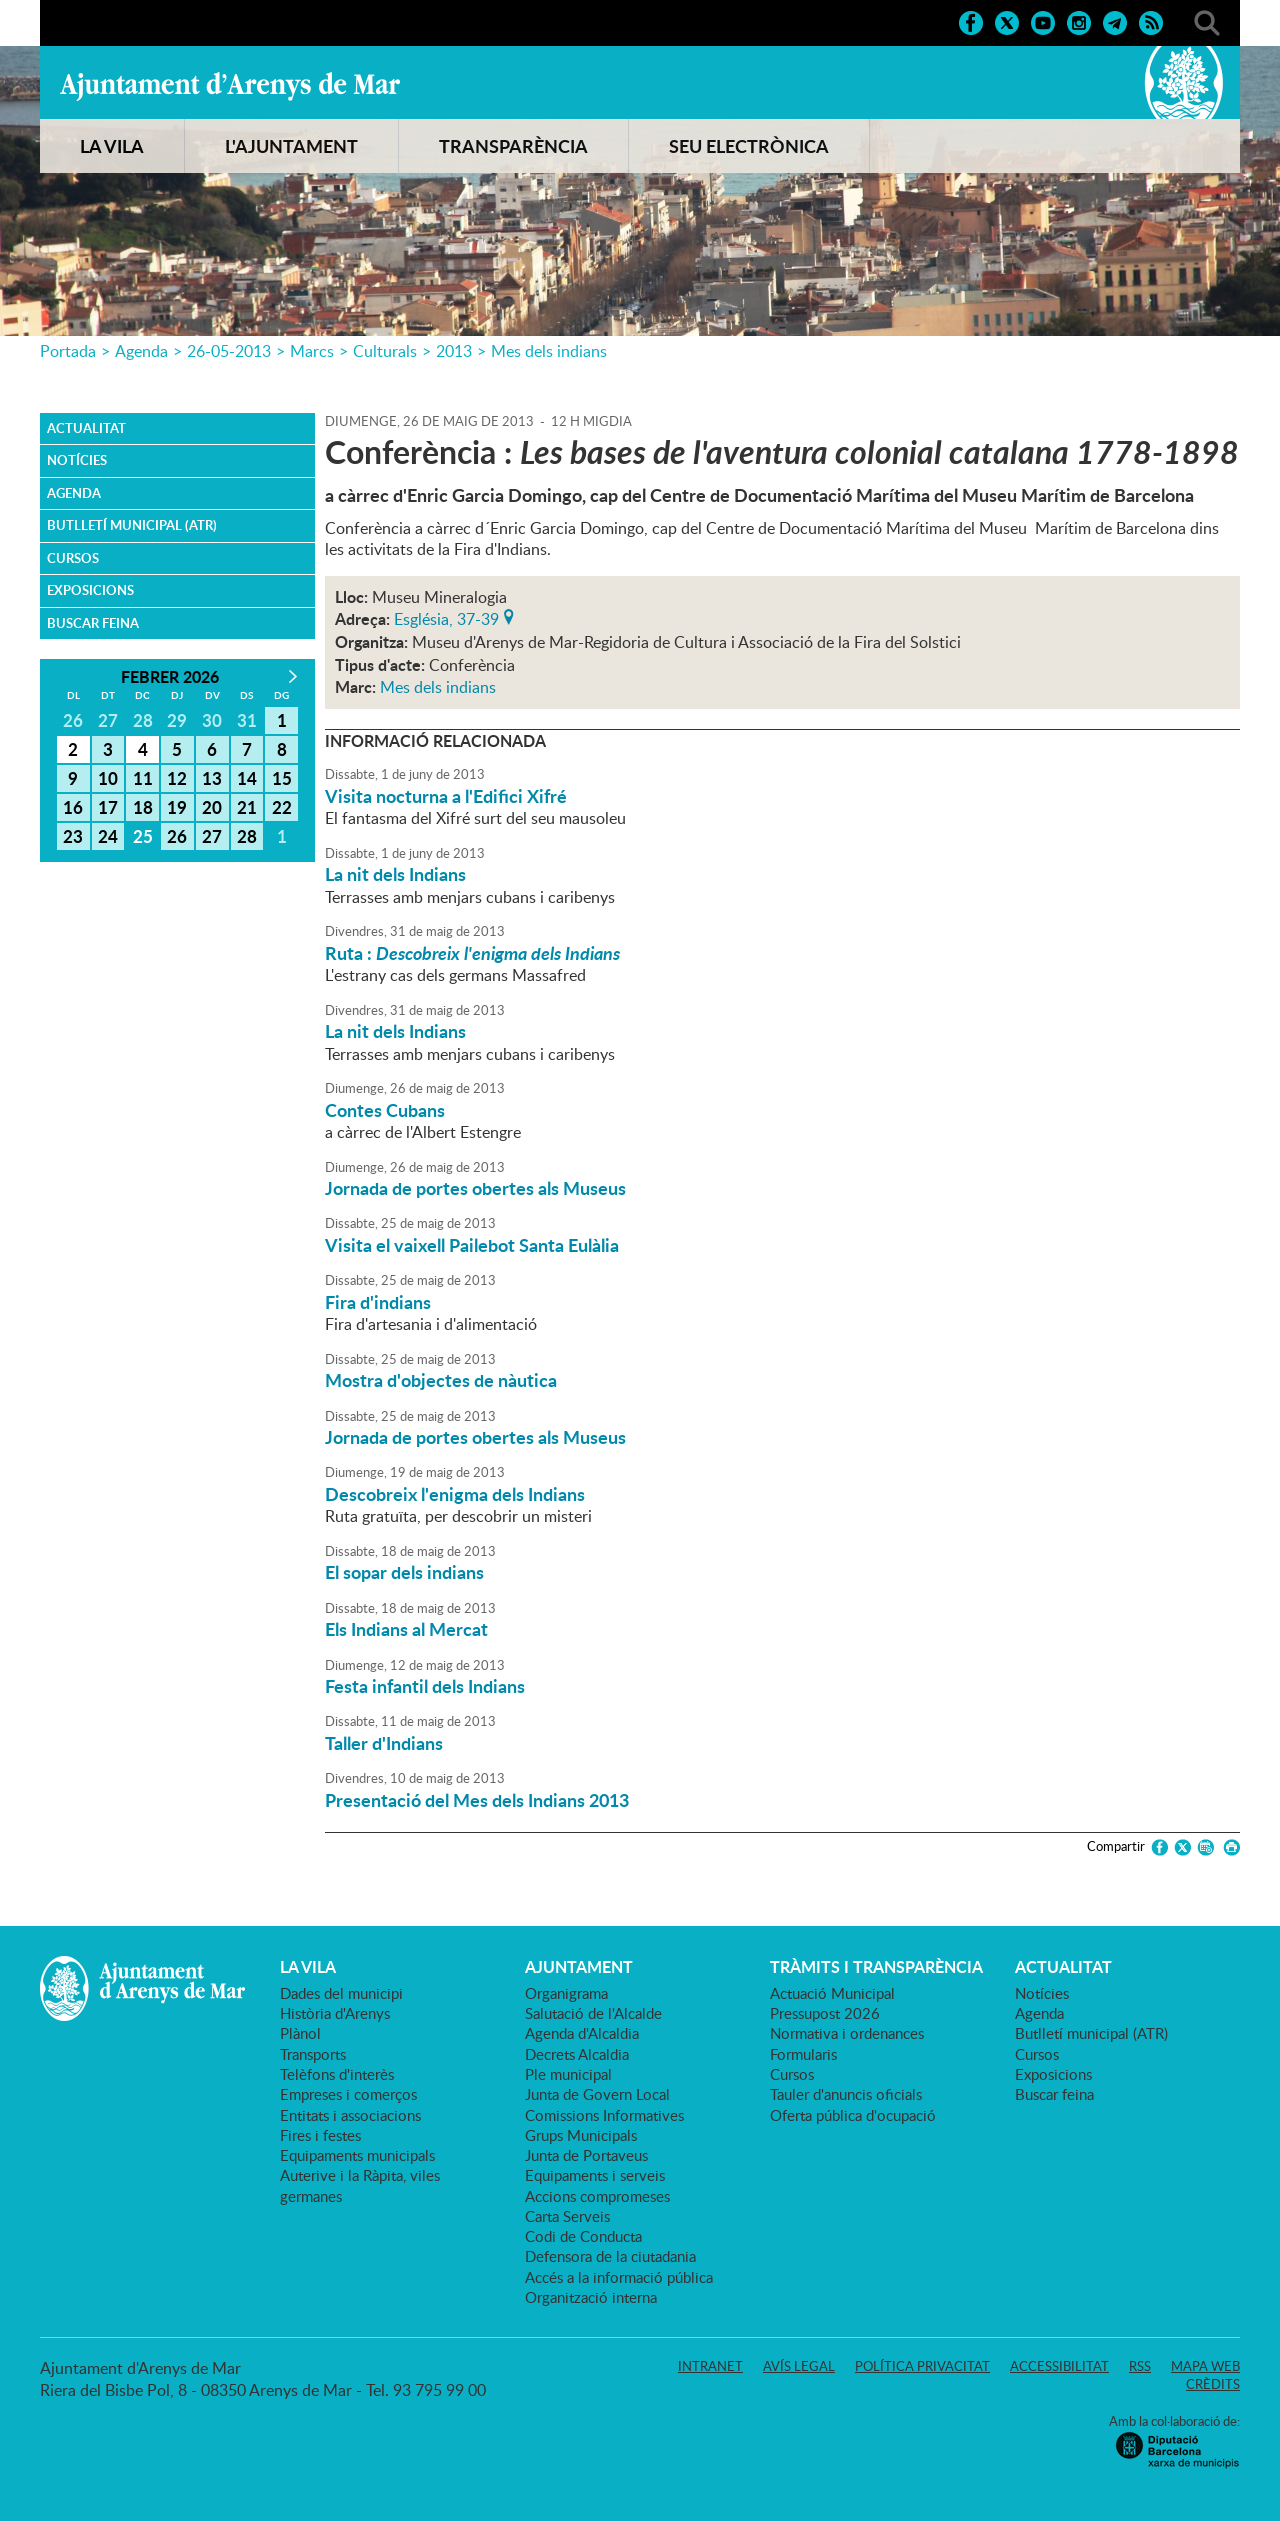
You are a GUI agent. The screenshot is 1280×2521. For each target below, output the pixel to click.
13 (212, 778)
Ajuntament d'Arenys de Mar (230, 86)
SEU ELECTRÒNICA (749, 146)
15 (282, 778)
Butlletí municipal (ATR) (132, 525)
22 (282, 807)
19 (177, 807)
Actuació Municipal (832, 1993)
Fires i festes (320, 2135)
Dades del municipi (341, 1993)
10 (108, 778)
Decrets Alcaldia (577, 2054)
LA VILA (112, 146)
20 (212, 807)
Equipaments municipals (357, 2155)
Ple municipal (568, 2074)
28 (247, 836)
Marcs (312, 351)
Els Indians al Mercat (406, 1629)
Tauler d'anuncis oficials (846, 2094)
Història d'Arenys (335, 2013)
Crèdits (1213, 2384)
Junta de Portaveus (586, 2155)
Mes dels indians (549, 351)
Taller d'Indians (384, 1743)
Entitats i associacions (350, 2115)
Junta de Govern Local (597, 2094)
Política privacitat (922, 2366)
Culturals (385, 351)
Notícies (77, 460)
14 (247, 778)
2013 (454, 351)
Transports (313, 2054)
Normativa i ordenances (847, 2033)
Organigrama (566, 1993)
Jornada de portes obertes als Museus (475, 1188)
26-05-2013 (229, 351)
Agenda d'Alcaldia (582, 2033)
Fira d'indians (378, 1302)
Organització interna (591, 2297)
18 (143, 807)
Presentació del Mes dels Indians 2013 (477, 1800)
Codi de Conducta (583, 2236)
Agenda (141, 351)
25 (143, 836)
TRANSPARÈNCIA (513, 146)
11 (143, 778)
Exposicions (90, 590)
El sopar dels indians (404, 1572)
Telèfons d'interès (337, 2074)
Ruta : (472, 953)
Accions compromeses (597, 2196)
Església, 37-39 (446, 617)
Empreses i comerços (348, 2094)
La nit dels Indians (395, 874)
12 (177, 778)
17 (108, 807)
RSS (1140, 2366)
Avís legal (799, 2366)
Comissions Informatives (604, 2115)
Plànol (300, 2033)
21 (247, 807)
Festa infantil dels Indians (425, 1686)
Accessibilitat (1059, 2366)
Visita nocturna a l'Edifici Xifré (446, 796)
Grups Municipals (581, 2135)
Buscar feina (93, 623)
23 (73, 836)
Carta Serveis (567, 2216)
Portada (68, 351)
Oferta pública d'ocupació (853, 2115)
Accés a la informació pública (619, 2277)
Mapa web (1205, 2366)
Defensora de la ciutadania (610, 2256)
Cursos (73, 558)
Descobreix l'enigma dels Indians (455, 1494)
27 (212, 836)
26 (177, 836)
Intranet (710, 2366)
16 (73, 807)
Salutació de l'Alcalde (593, 2013)
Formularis (803, 2054)
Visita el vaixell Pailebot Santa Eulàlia (472, 1245)
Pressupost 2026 (825, 2013)
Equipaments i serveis (595, 2175)
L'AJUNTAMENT (291, 146)
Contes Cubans (385, 1110)
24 (108, 836)
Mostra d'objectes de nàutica (441, 1380)
